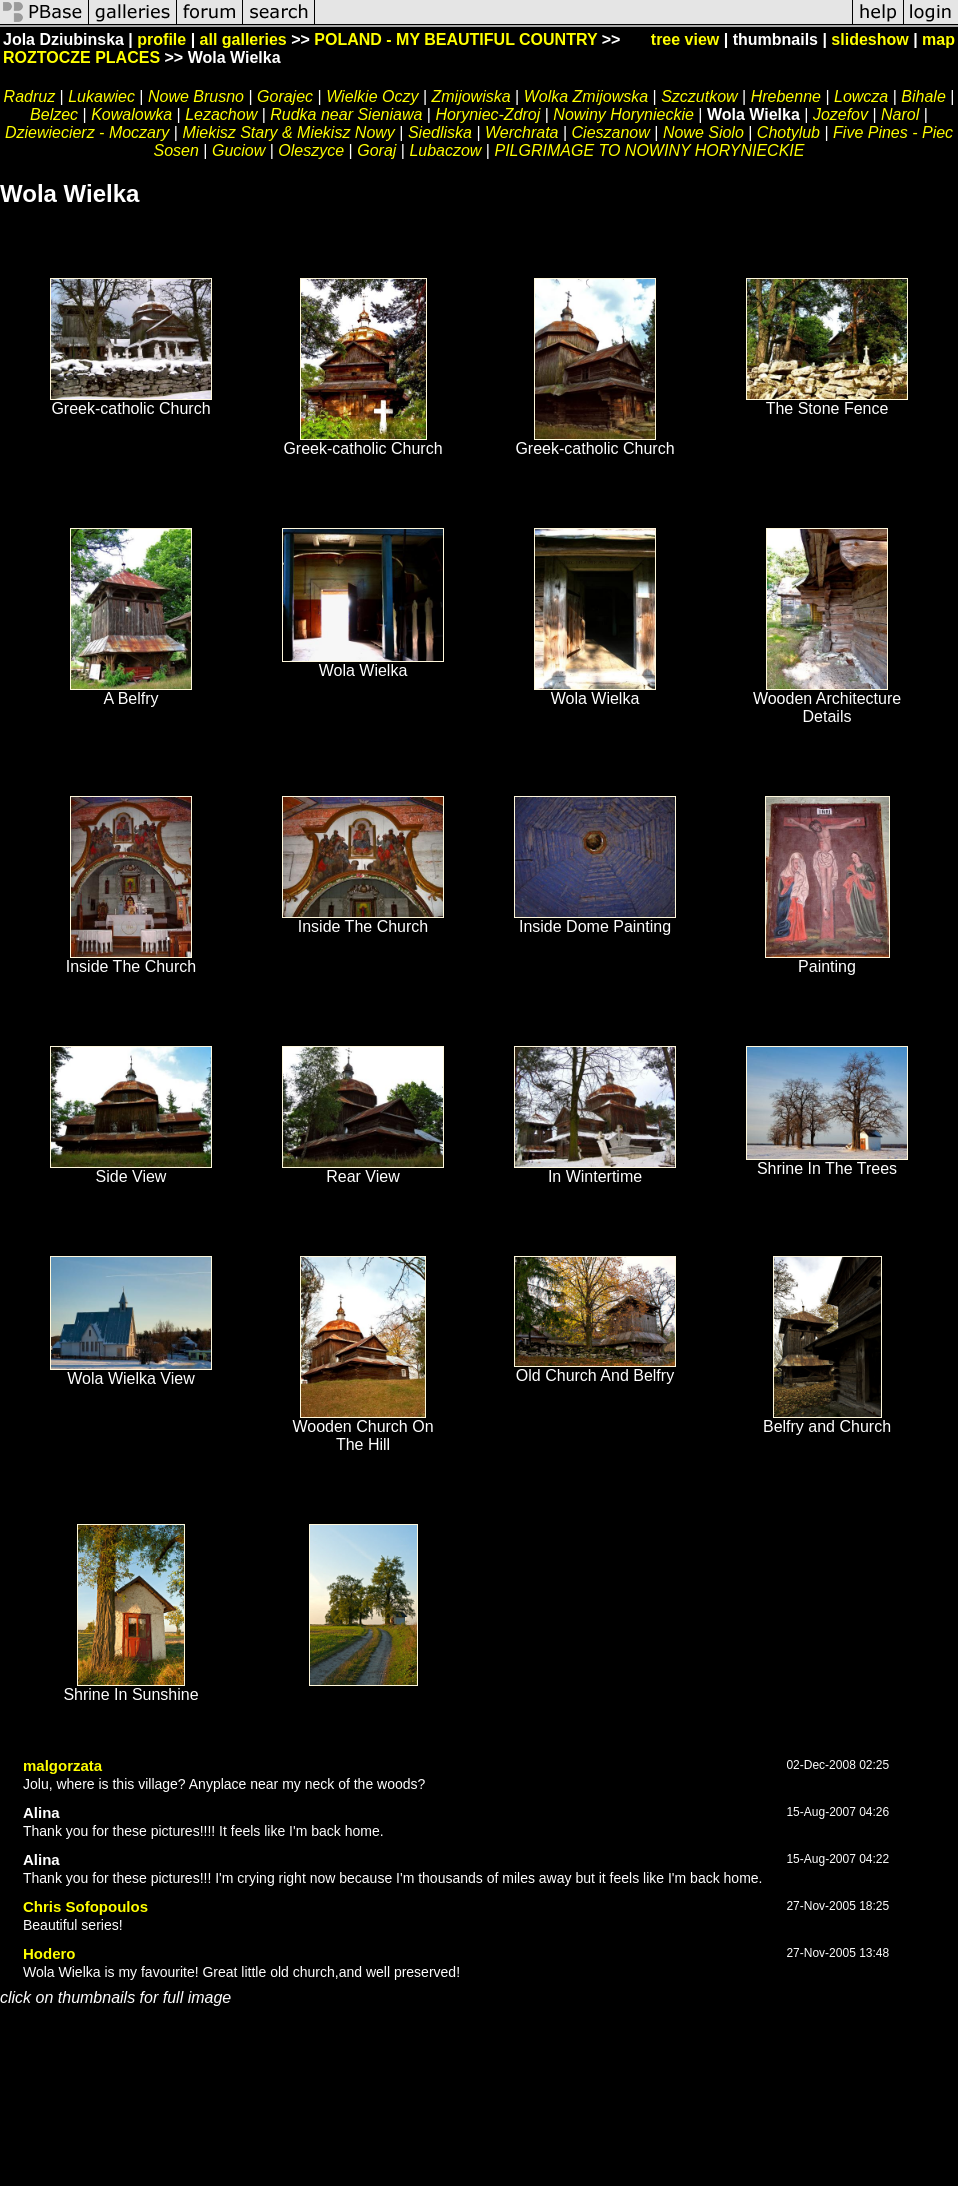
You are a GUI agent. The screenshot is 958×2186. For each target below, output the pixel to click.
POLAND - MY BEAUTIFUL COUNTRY (455, 39)
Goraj (376, 150)
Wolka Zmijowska (586, 96)
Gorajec (285, 96)
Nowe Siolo (703, 132)
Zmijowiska (470, 96)
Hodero (49, 1953)
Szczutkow (699, 96)
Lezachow (221, 114)
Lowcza (861, 96)
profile (161, 39)
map (938, 39)
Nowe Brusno (196, 96)
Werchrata (522, 132)
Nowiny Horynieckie (623, 114)
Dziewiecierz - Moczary (87, 132)
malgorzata (62, 1765)
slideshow (869, 39)
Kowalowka (131, 114)
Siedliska (440, 132)
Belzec (54, 114)
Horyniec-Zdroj (487, 114)
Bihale (923, 96)
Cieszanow (611, 132)
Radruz (30, 96)
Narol (900, 114)
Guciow (238, 150)
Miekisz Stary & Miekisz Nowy (288, 132)
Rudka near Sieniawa (346, 114)
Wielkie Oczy (372, 96)
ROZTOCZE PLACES (81, 57)
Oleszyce (311, 150)
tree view (685, 39)
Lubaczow (445, 150)
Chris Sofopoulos (85, 1906)
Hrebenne (786, 96)
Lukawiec (101, 96)
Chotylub (788, 132)
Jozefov (840, 114)
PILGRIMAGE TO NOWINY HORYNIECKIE (649, 150)
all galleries (243, 39)
